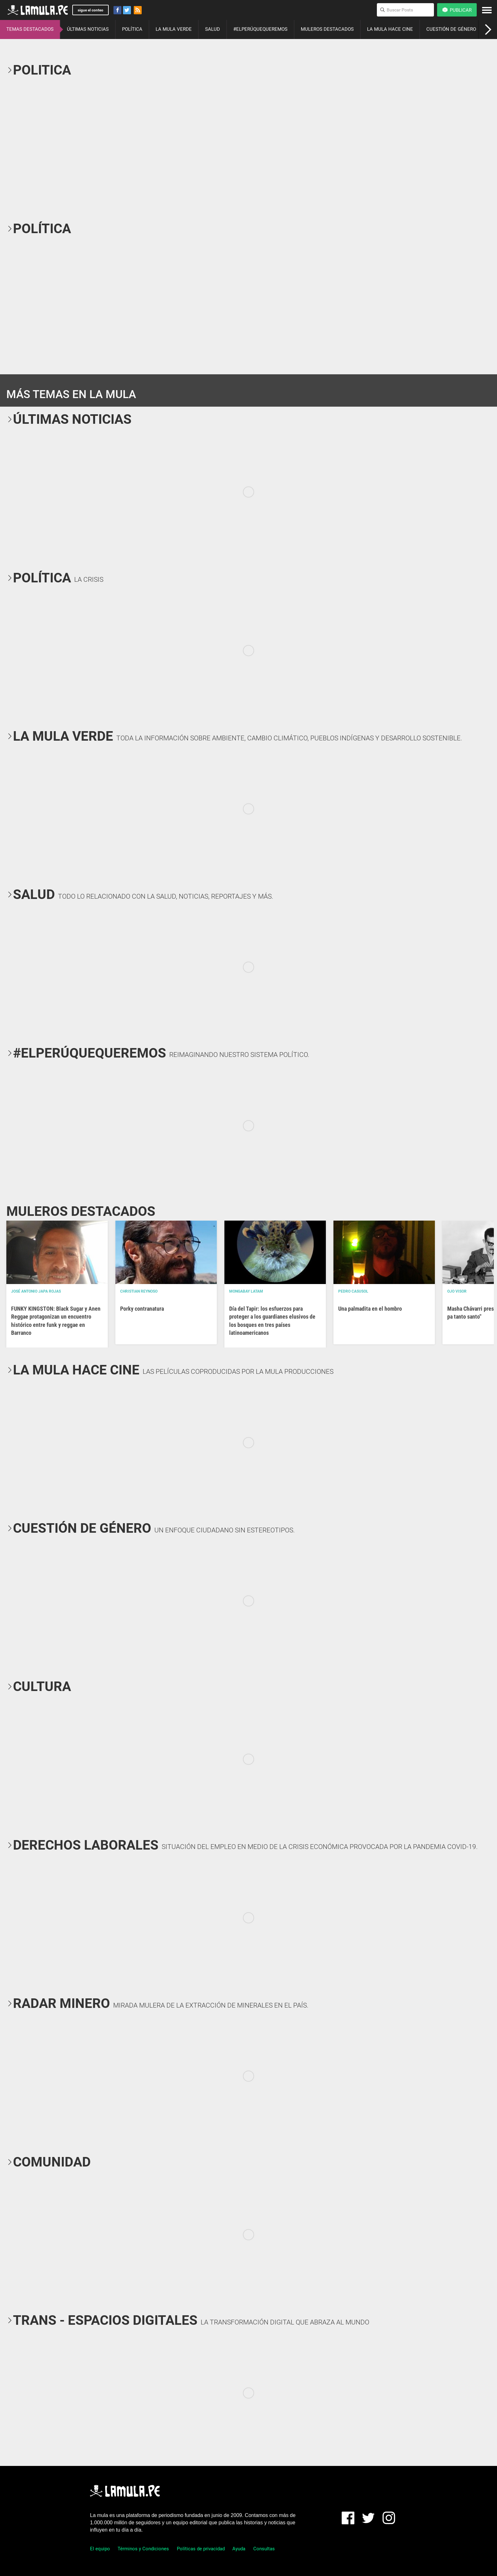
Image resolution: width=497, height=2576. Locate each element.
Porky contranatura (142, 1308)
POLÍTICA (132, 29)
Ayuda (238, 2549)
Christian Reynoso (139, 1291)
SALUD (212, 29)
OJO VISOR (457, 1291)
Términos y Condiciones (143, 2549)
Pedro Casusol (353, 1291)
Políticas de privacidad (201, 2549)
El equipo (100, 2549)
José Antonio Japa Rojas (36, 1291)
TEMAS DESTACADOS (30, 29)
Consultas (264, 2549)
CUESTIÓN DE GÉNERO (451, 29)
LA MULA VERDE (174, 29)
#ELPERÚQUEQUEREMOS (260, 29)
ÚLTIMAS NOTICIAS (88, 29)
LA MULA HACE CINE (390, 29)
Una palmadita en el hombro (370, 1308)
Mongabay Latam (246, 1291)
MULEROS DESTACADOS (327, 29)
